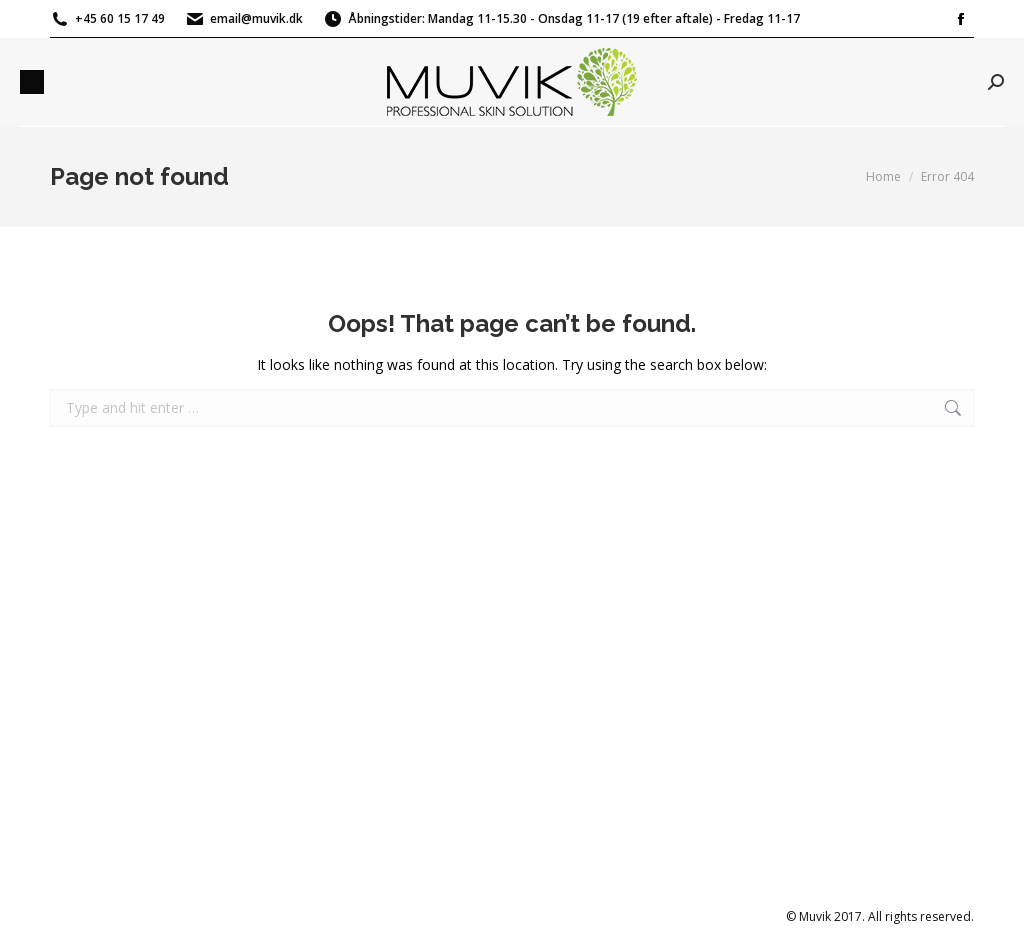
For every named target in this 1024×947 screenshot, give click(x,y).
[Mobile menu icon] (32, 82)
